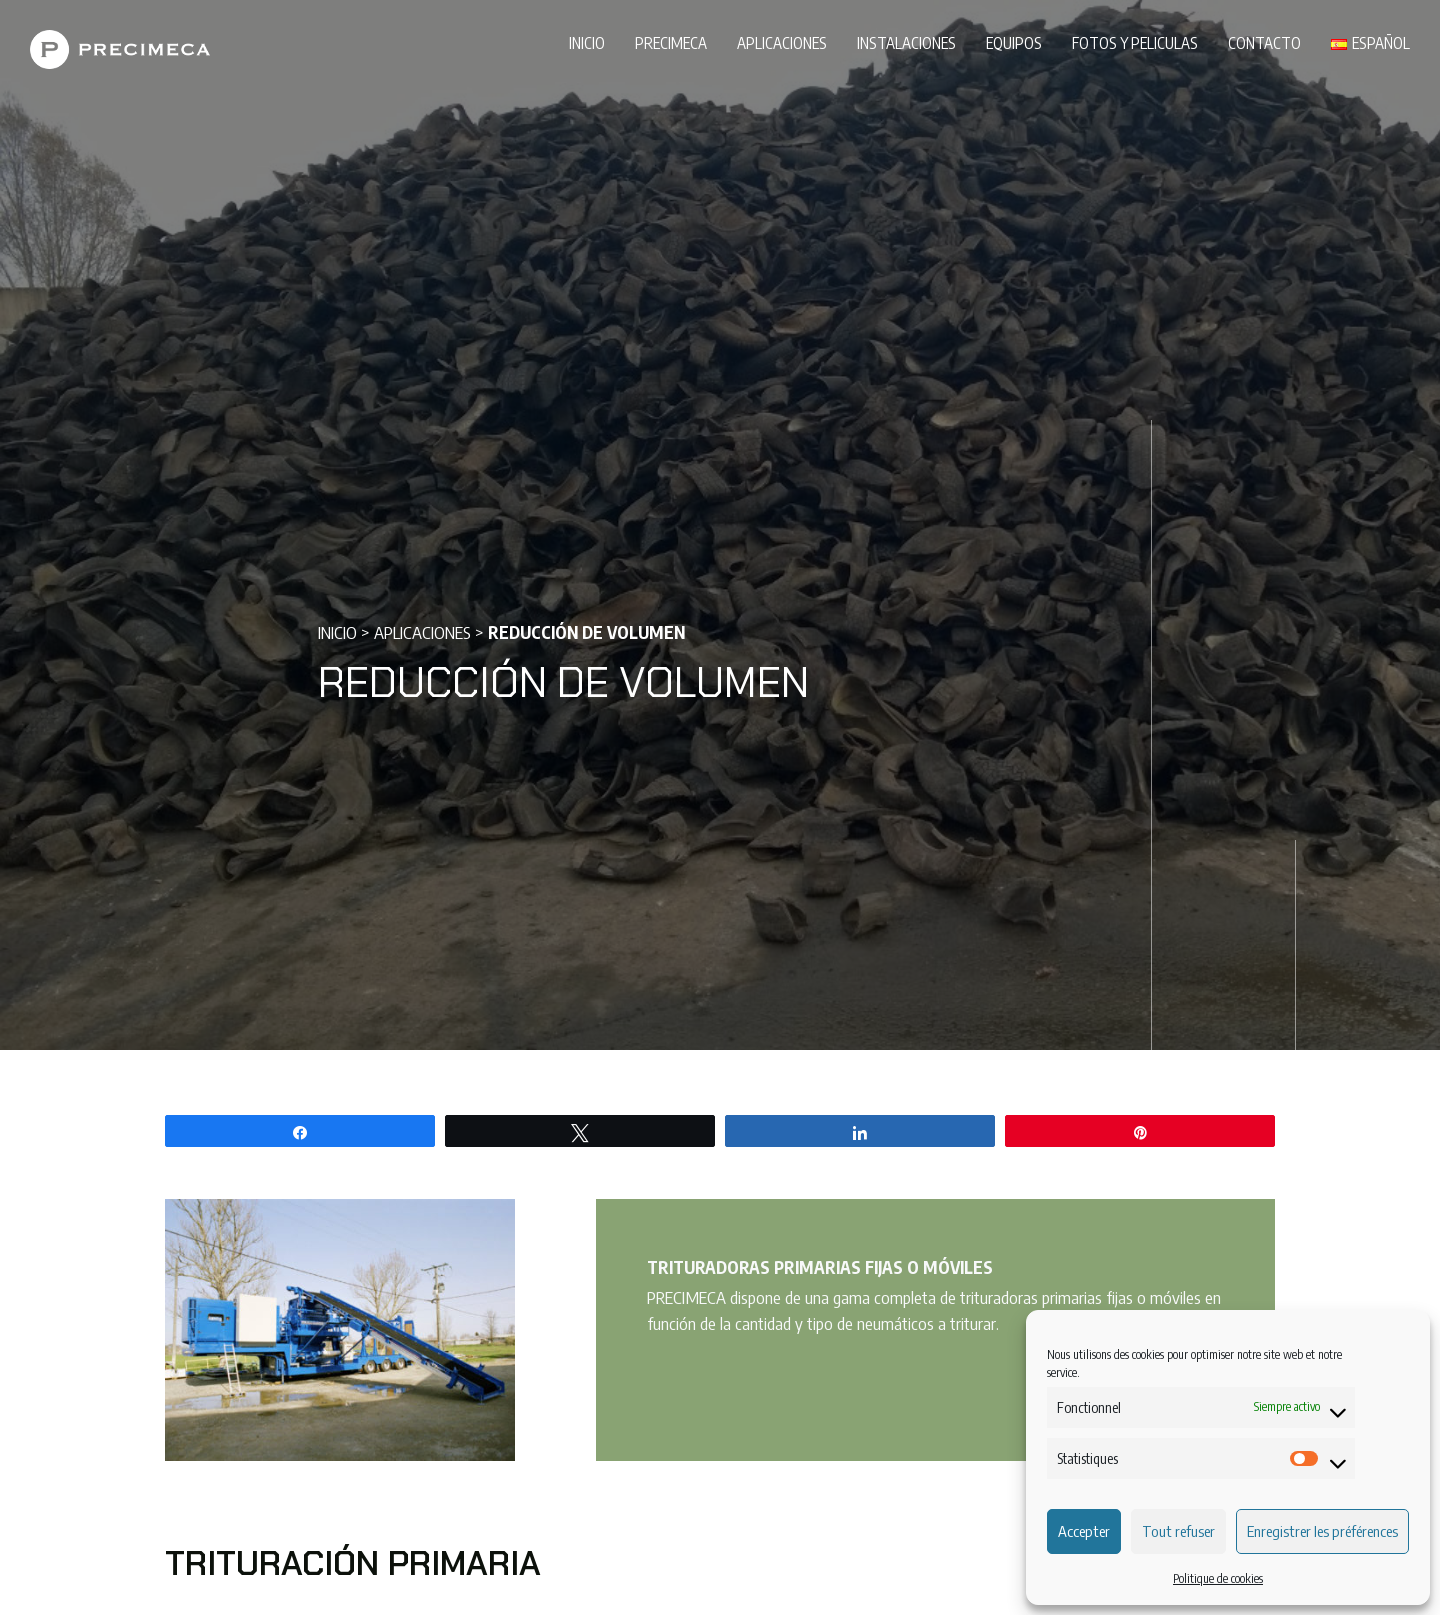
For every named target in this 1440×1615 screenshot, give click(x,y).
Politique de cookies (1218, 1578)
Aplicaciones (782, 42)
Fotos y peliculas (1135, 42)
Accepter (1084, 1531)
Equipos (1014, 42)
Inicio (587, 42)
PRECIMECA (671, 42)
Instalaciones (906, 42)
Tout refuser (1178, 1531)
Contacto (1264, 42)
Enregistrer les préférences (1322, 1531)
